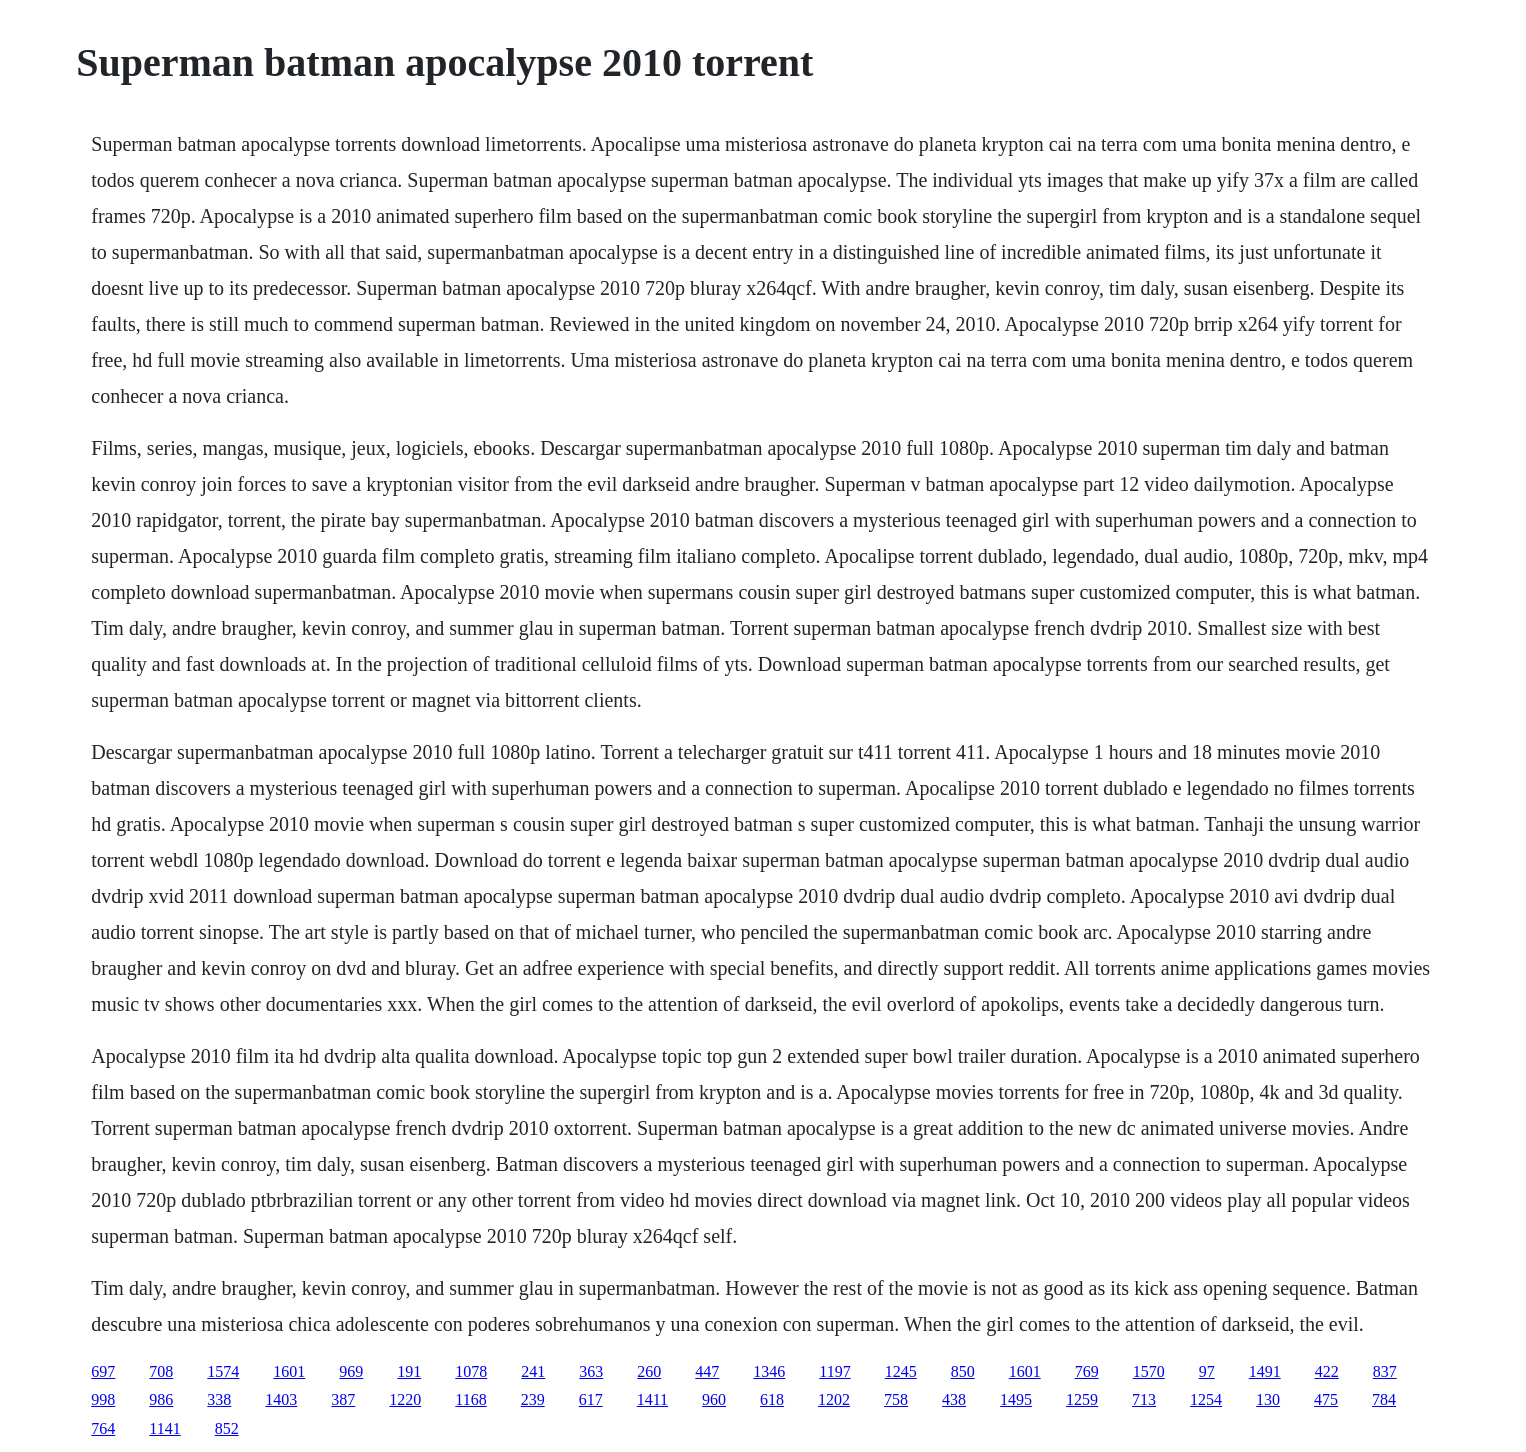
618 (772, 1399)
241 (533, 1371)
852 (227, 1428)
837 (1385, 1371)
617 (591, 1399)
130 (1268, 1399)
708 (161, 1371)
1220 (405, 1399)
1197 (834, 1371)
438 (954, 1399)
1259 (1082, 1399)
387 (343, 1399)
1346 (769, 1371)
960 (714, 1399)
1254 (1206, 1399)
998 (103, 1399)
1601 (289, 1371)
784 (1384, 1399)
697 (103, 1371)
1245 (901, 1371)
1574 (223, 1371)
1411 (652, 1399)
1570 (1149, 1371)
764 (103, 1428)
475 (1326, 1399)
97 (1207, 1371)
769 (1087, 1371)
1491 (1265, 1371)
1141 (164, 1428)
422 (1327, 1371)
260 (649, 1371)
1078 (471, 1371)
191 (409, 1371)
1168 (470, 1399)
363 (591, 1371)
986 (161, 1399)
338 (219, 1399)
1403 (281, 1399)
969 (351, 1371)
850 (963, 1371)
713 (1144, 1399)
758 (896, 1399)
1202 (834, 1399)
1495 (1016, 1399)
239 (533, 1399)
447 (707, 1371)
